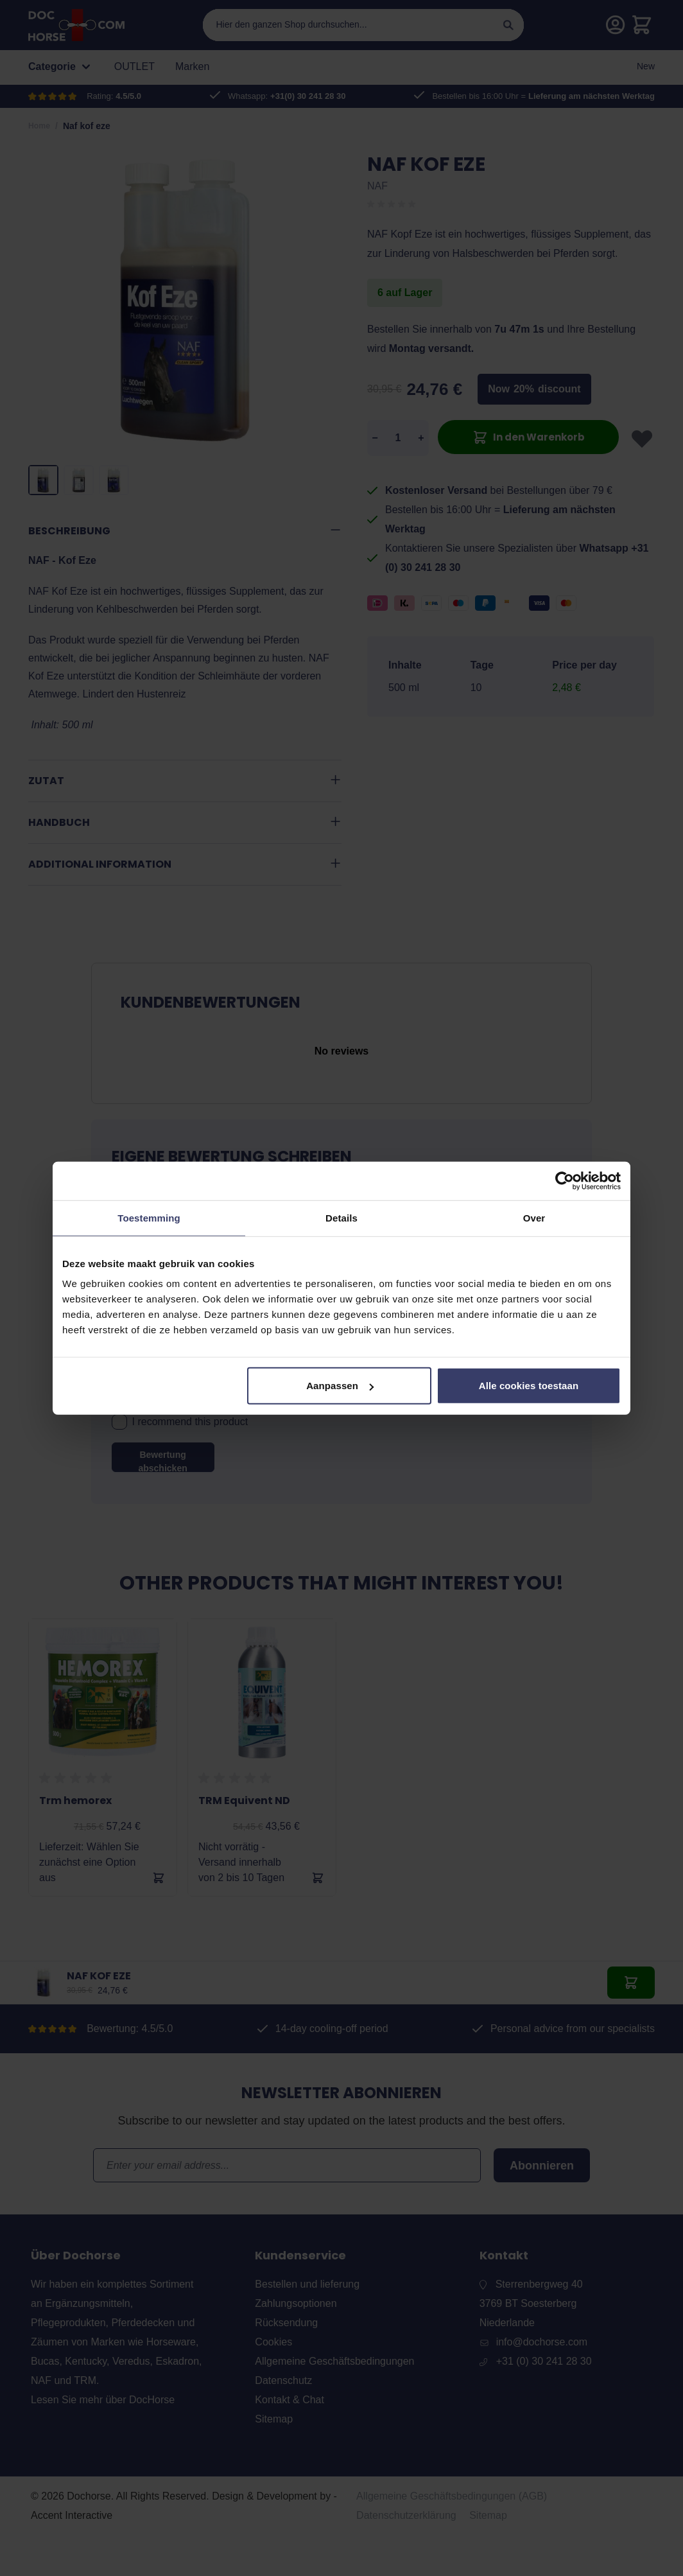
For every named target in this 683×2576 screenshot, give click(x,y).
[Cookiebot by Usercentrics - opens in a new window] (564, 1180)
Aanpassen (340, 1385)
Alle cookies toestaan (529, 1385)
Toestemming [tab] (148, 1217)
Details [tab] (341, 1217)
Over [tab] (534, 1217)
